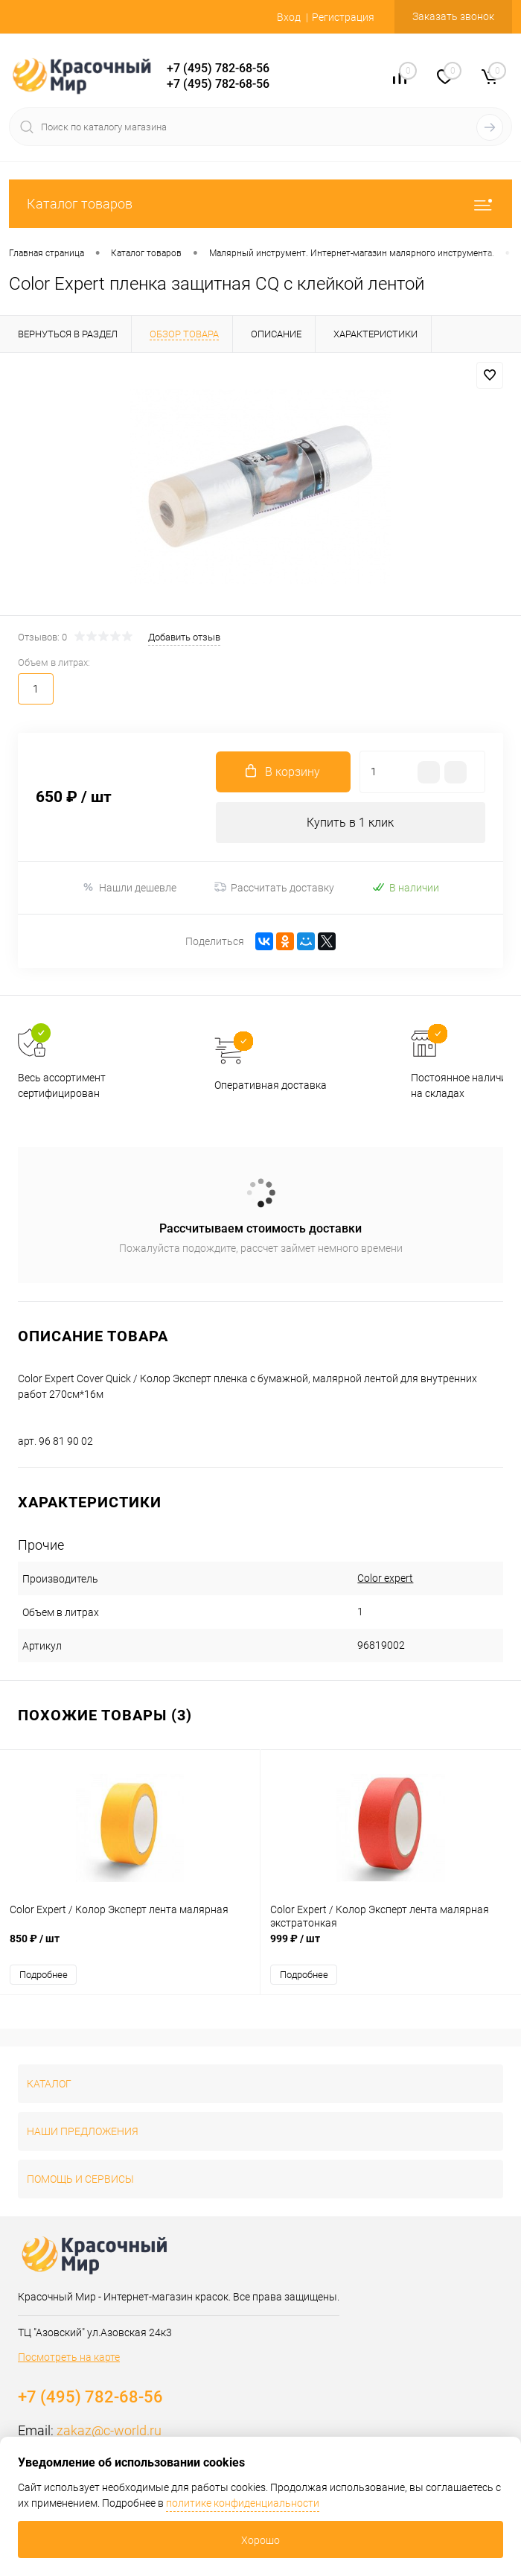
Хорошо (260, 2540)
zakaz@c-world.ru (109, 2430)
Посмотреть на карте (69, 2357)
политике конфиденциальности (242, 2503)
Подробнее (43, 1974)
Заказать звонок (453, 16)
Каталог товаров (260, 203)
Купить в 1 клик (350, 822)
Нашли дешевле (129, 887)
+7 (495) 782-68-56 (218, 68)
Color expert (385, 1578)
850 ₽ (130, 1946)
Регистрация (343, 17)
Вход (289, 17)
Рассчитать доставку (274, 888)
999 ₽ (390, 1946)
